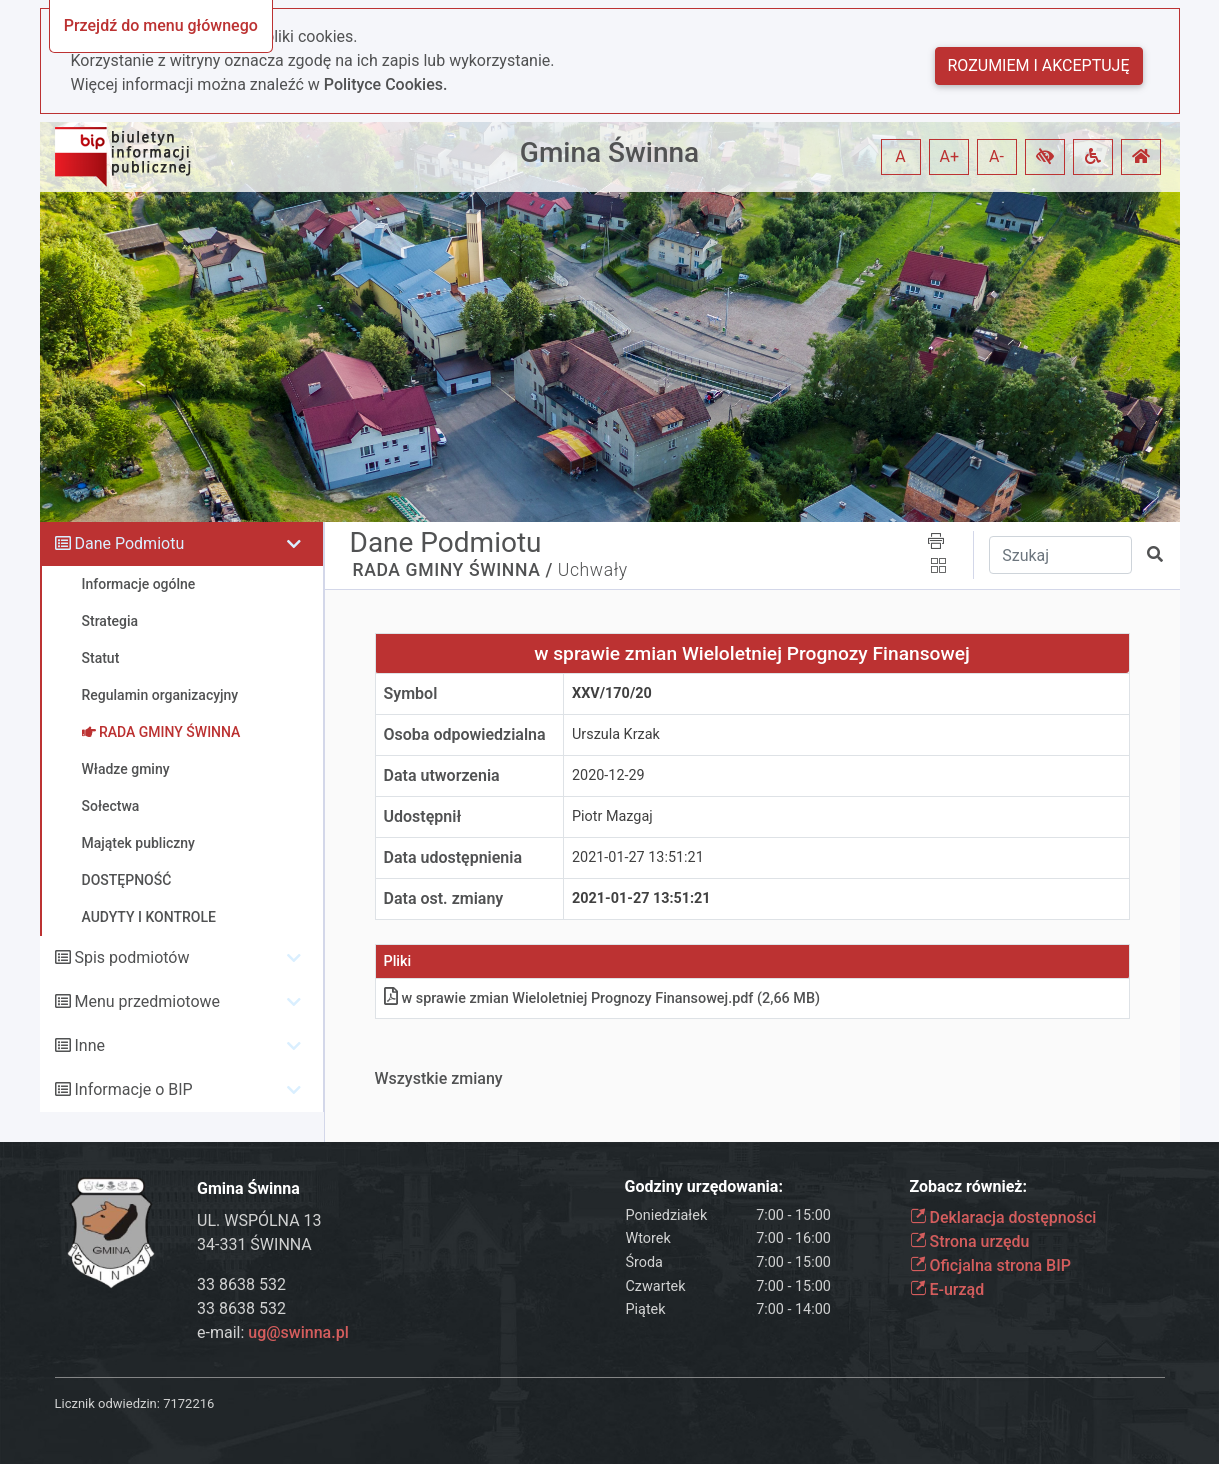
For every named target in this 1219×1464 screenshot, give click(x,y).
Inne (89, 1045)
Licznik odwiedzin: (107, 1403)
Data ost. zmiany (444, 898)
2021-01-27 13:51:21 (638, 857)
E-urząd (947, 1289)
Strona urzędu (970, 1241)
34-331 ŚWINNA (254, 1244)
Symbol (411, 693)
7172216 (188, 1403)
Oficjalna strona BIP (990, 1265)
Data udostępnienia (453, 857)
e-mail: (273, 1332)
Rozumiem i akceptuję (1039, 65)
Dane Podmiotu (129, 543)
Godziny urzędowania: (704, 1186)
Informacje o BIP (133, 1089)
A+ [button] (950, 156)
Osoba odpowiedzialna (465, 734)
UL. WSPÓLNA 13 (259, 1220)
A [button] (900, 156)
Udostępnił (423, 816)
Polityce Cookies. (386, 84)
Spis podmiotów (131, 957)
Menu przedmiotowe (147, 1001)
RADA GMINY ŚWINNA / (453, 570)
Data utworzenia (442, 775)
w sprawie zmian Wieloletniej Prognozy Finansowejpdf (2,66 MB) (602, 998)
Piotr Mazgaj (612, 816)
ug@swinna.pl (298, 1332)
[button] (1045, 157)
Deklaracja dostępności (1003, 1217)
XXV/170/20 (612, 693)
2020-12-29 (608, 775)
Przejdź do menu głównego (161, 25)
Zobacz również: (969, 1186)
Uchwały (593, 570)
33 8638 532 (241, 1284)
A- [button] (996, 156)
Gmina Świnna (609, 152)
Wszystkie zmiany (439, 1078)
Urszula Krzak (616, 734)
